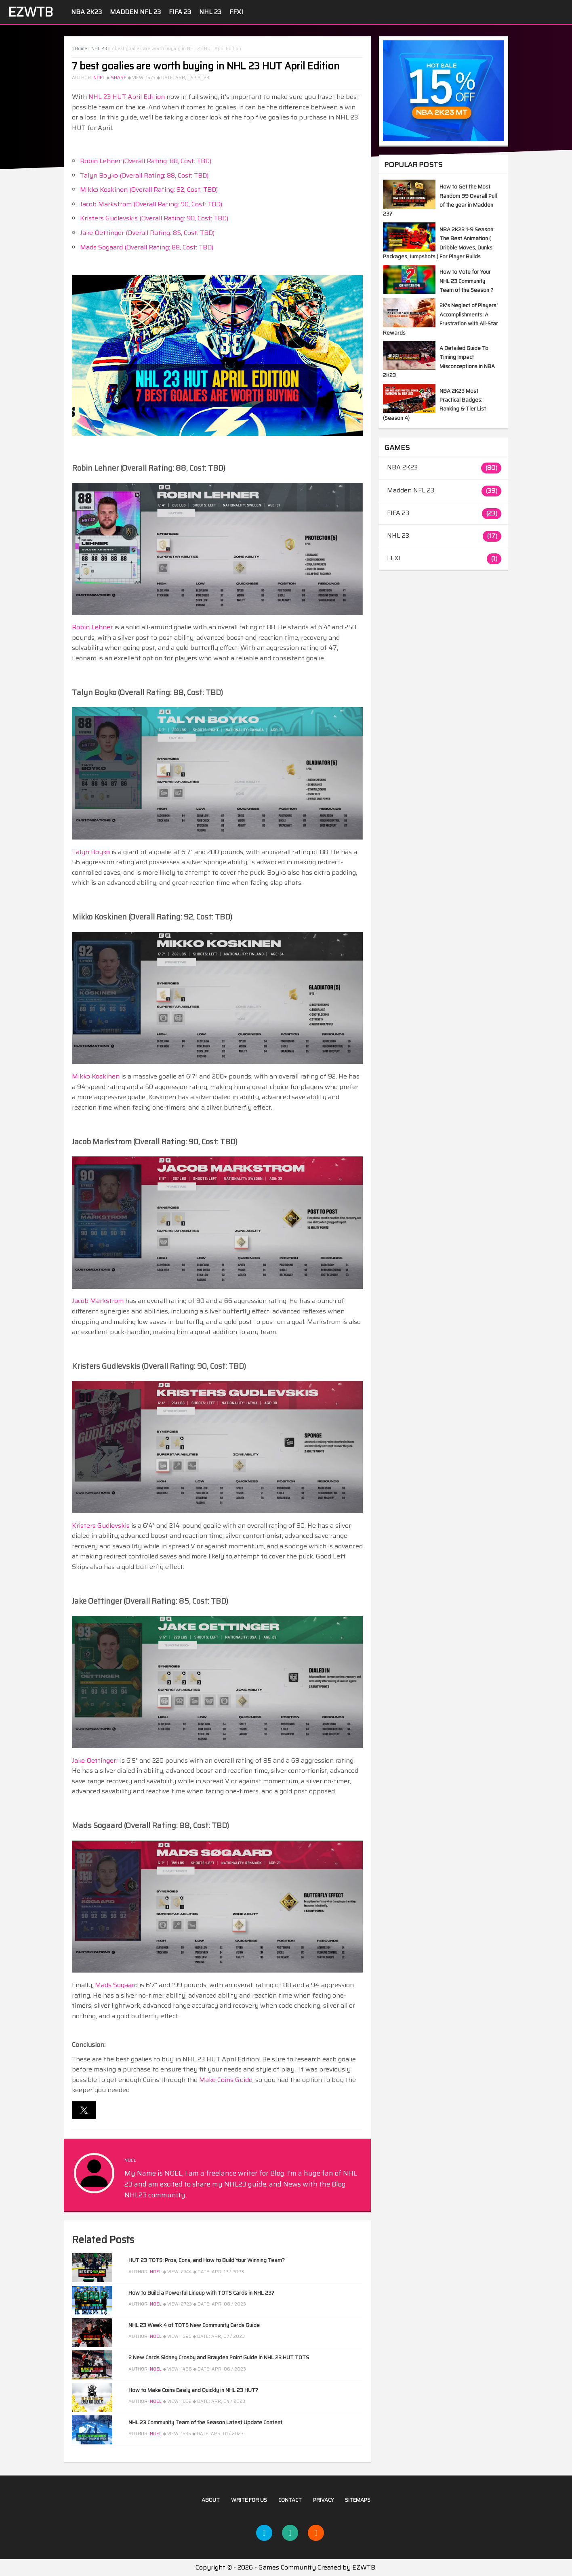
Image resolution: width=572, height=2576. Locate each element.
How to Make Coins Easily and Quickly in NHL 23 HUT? (193, 2390)
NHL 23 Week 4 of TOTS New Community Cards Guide (194, 2325)
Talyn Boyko (91, 852)
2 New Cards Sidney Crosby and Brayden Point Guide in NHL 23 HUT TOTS (218, 2357)
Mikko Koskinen (96, 1076)
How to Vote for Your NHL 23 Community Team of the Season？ (467, 281)
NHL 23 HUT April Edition (126, 97)
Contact (290, 2500)
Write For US (249, 2500)
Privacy (323, 2500)
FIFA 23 (180, 12)
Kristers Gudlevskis (101, 1525)
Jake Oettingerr (95, 1760)
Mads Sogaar (114, 1985)
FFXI (236, 12)
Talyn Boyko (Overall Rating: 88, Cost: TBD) (144, 175)
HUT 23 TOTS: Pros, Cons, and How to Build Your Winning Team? (206, 2260)
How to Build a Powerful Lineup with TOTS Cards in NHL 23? (201, 2293)
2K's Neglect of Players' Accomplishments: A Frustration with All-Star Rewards (440, 319)
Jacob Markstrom (98, 1301)
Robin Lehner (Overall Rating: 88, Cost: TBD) (145, 161)
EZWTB (30, 12)
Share (118, 77)
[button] (84, 2110)
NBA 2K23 (86, 12)
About (211, 2500)
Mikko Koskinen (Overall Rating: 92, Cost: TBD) (149, 189)
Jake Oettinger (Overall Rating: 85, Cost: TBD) (147, 233)
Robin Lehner (92, 627)
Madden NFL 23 (135, 12)
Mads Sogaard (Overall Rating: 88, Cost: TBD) (146, 247)
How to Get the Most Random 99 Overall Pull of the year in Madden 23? (440, 200)
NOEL (99, 77)
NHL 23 (210, 12)
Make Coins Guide (225, 2080)
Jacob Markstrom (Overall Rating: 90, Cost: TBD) (151, 204)
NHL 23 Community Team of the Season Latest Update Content (205, 2422)
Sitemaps (357, 2500)
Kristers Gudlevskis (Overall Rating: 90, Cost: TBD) (154, 218)
